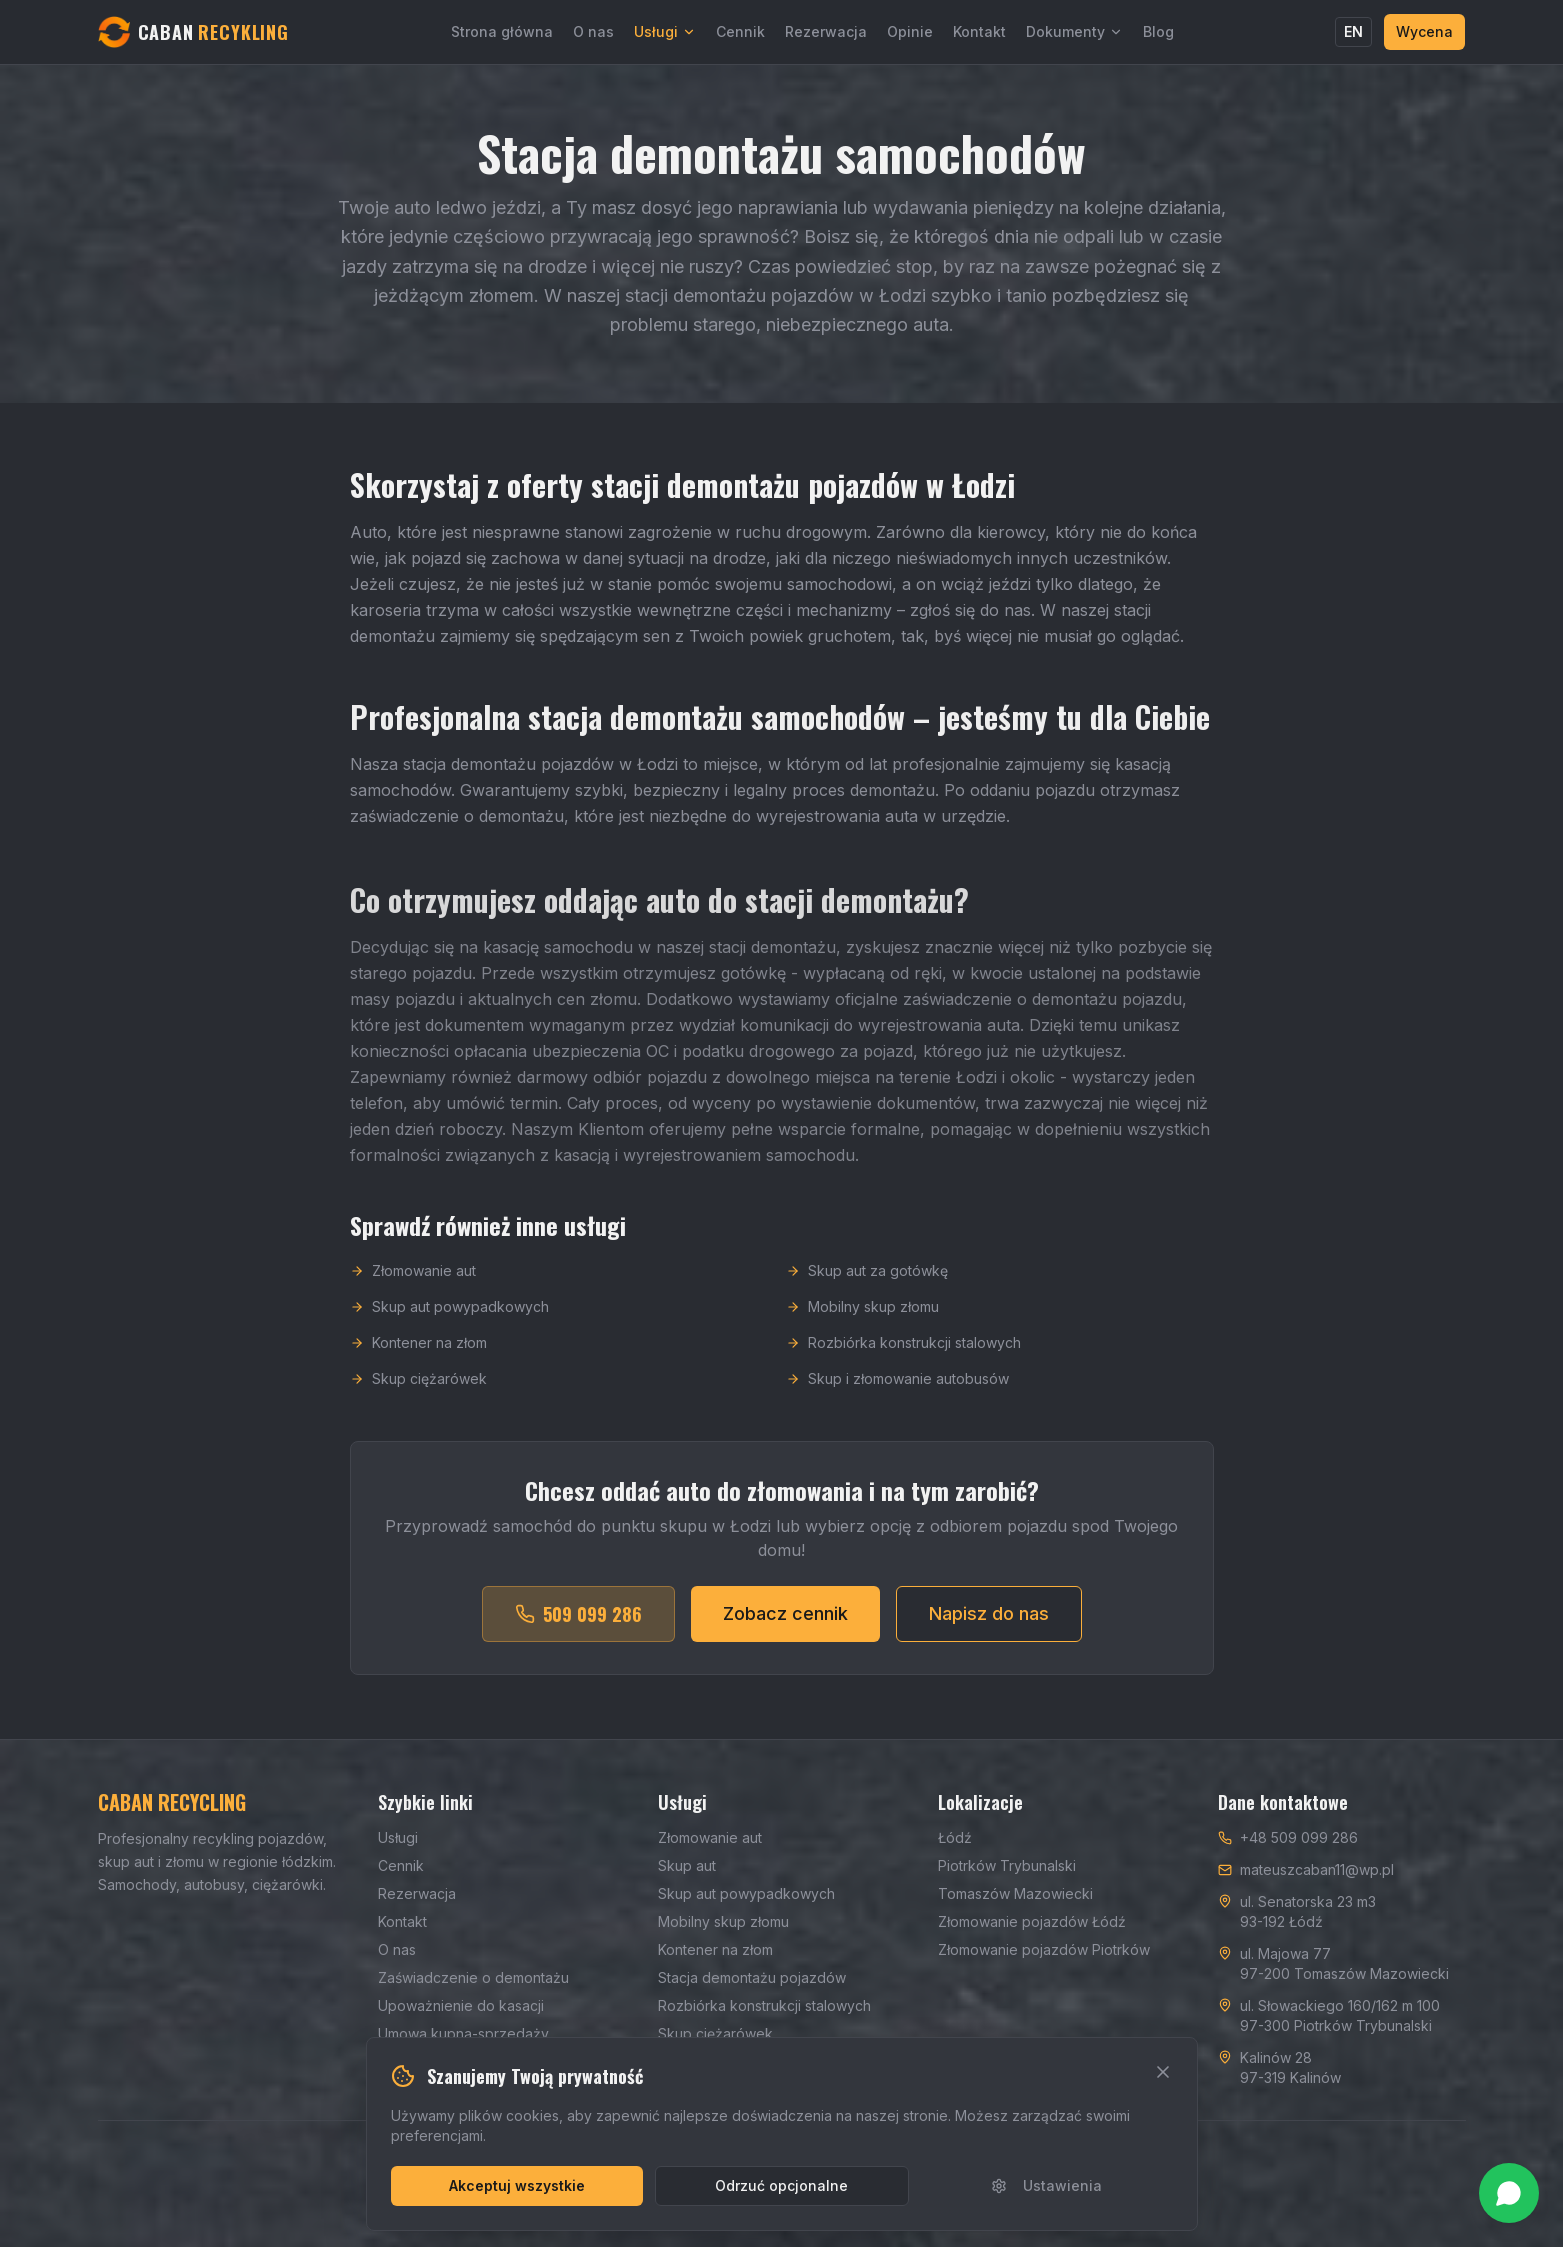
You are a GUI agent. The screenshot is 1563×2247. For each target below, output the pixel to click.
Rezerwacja (826, 31)
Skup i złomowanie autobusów (897, 1390)
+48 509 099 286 (1299, 1837)
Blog (1158, 31)
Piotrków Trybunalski (1007, 1865)
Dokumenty (1074, 31)
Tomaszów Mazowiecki (1015, 1893)
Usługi (665, 31)
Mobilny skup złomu (862, 1318)
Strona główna (502, 31)
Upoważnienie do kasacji (461, 2005)
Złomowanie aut (413, 1282)
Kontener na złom (418, 1354)
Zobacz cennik (785, 1625)
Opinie (910, 31)
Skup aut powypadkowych (449, 1318)
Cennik (740, 31)
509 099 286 (578, 1626)
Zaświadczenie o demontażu (473, 1977)
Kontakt (979, 31)
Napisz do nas (989, 1625)
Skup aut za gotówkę (867, 1282)
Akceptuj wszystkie (517, 2185)
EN (1353, 31)
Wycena (1424, 31)
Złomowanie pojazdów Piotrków (1044, 1949)
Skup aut (687, 1865)
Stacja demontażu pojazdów (752, 1977)
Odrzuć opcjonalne (781, 2185)
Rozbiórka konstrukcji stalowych (903, 1354)
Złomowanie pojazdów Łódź (1032, 1921)
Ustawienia (1046, 2185)
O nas (593, 31)
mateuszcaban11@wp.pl (1317, 1869)
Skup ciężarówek (418, 1390)
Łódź (955, 1837)
